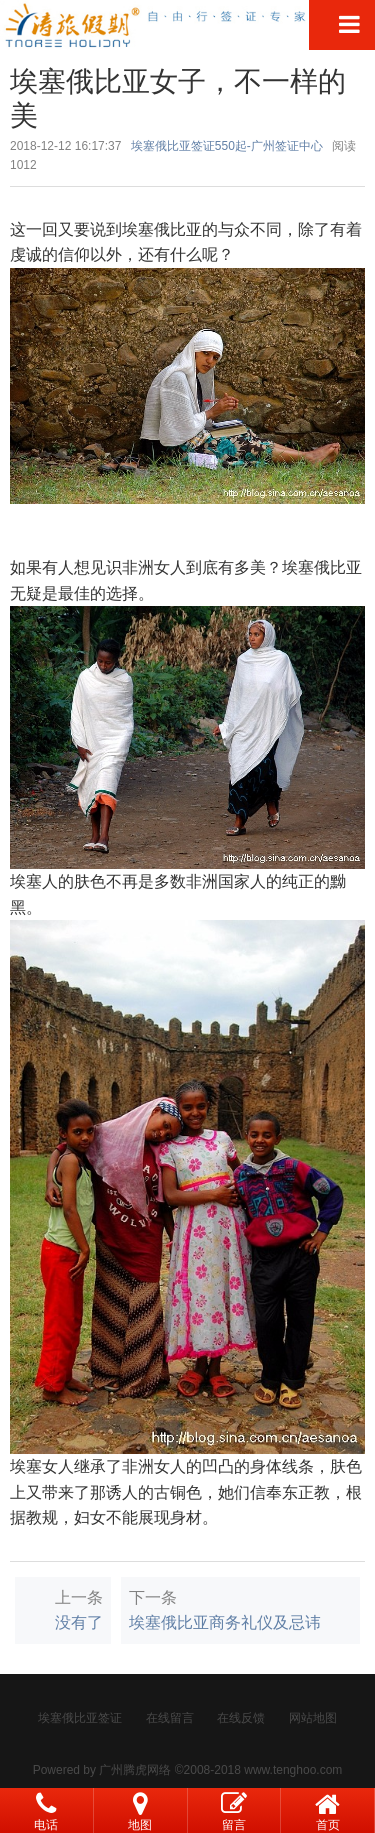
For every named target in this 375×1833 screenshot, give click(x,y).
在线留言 (170, 1718)
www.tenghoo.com (293, 1770)
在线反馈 (241, 1718)
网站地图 (313, 1718)
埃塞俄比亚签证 (80, 1718)
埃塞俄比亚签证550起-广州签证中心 (227, 146)
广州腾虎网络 (135, 1770)
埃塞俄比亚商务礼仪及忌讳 (225, 1622)
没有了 (79, 1622)
